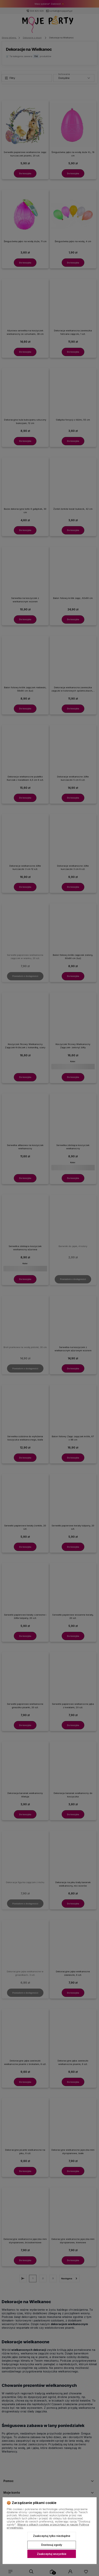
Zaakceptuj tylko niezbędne (51, 2536)
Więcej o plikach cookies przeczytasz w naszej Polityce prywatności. (48, 2526)
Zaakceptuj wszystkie (51, 2554)
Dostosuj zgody (51, 2545)
